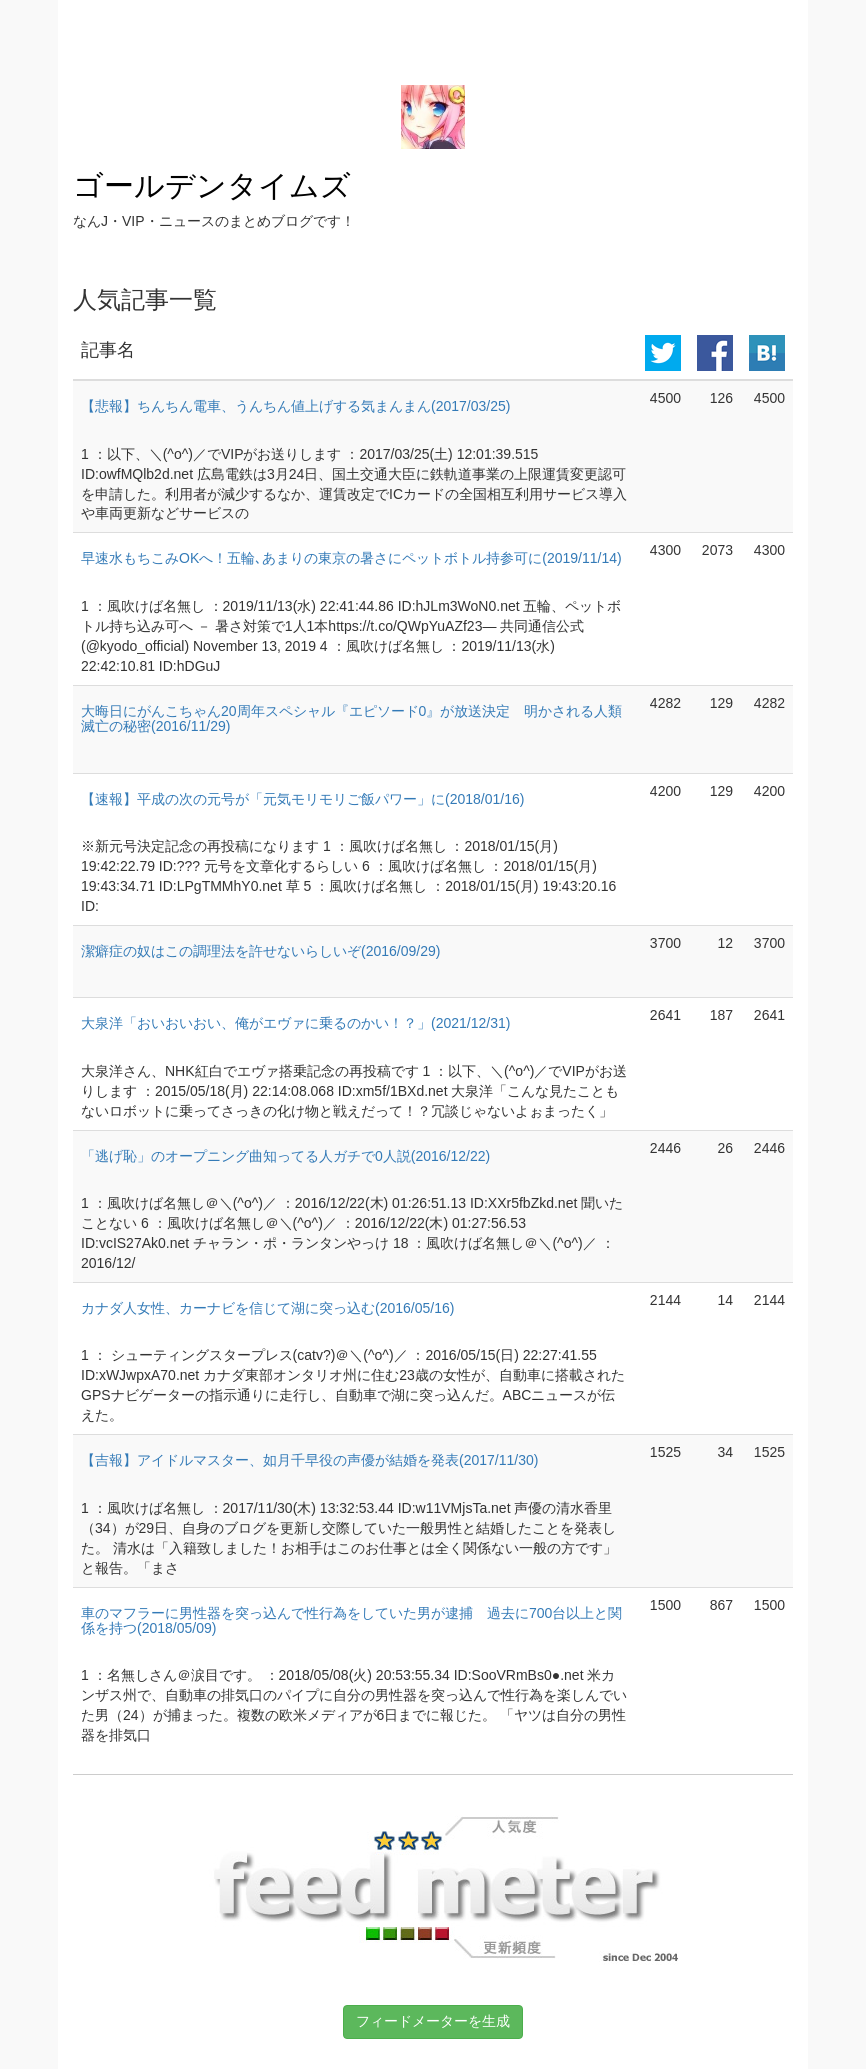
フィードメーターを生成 (433, 2021)
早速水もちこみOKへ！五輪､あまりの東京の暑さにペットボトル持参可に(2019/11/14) (351, 558)
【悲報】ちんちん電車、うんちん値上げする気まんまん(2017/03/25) (295, 406)
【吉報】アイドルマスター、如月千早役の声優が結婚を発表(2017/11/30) (309, 1460)
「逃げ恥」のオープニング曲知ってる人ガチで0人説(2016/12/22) (285, 1156)
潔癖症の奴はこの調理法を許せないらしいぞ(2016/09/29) (260, 951)
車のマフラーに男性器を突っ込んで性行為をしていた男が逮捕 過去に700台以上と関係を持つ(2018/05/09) (351, 1620)
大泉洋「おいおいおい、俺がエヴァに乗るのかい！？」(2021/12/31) (295, 1023)
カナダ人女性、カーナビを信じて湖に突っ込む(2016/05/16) (267, 1308)
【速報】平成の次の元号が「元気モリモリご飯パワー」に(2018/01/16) (302, 799)
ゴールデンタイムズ (212, 185)
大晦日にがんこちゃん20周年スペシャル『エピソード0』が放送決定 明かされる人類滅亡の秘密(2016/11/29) (351, 718)
